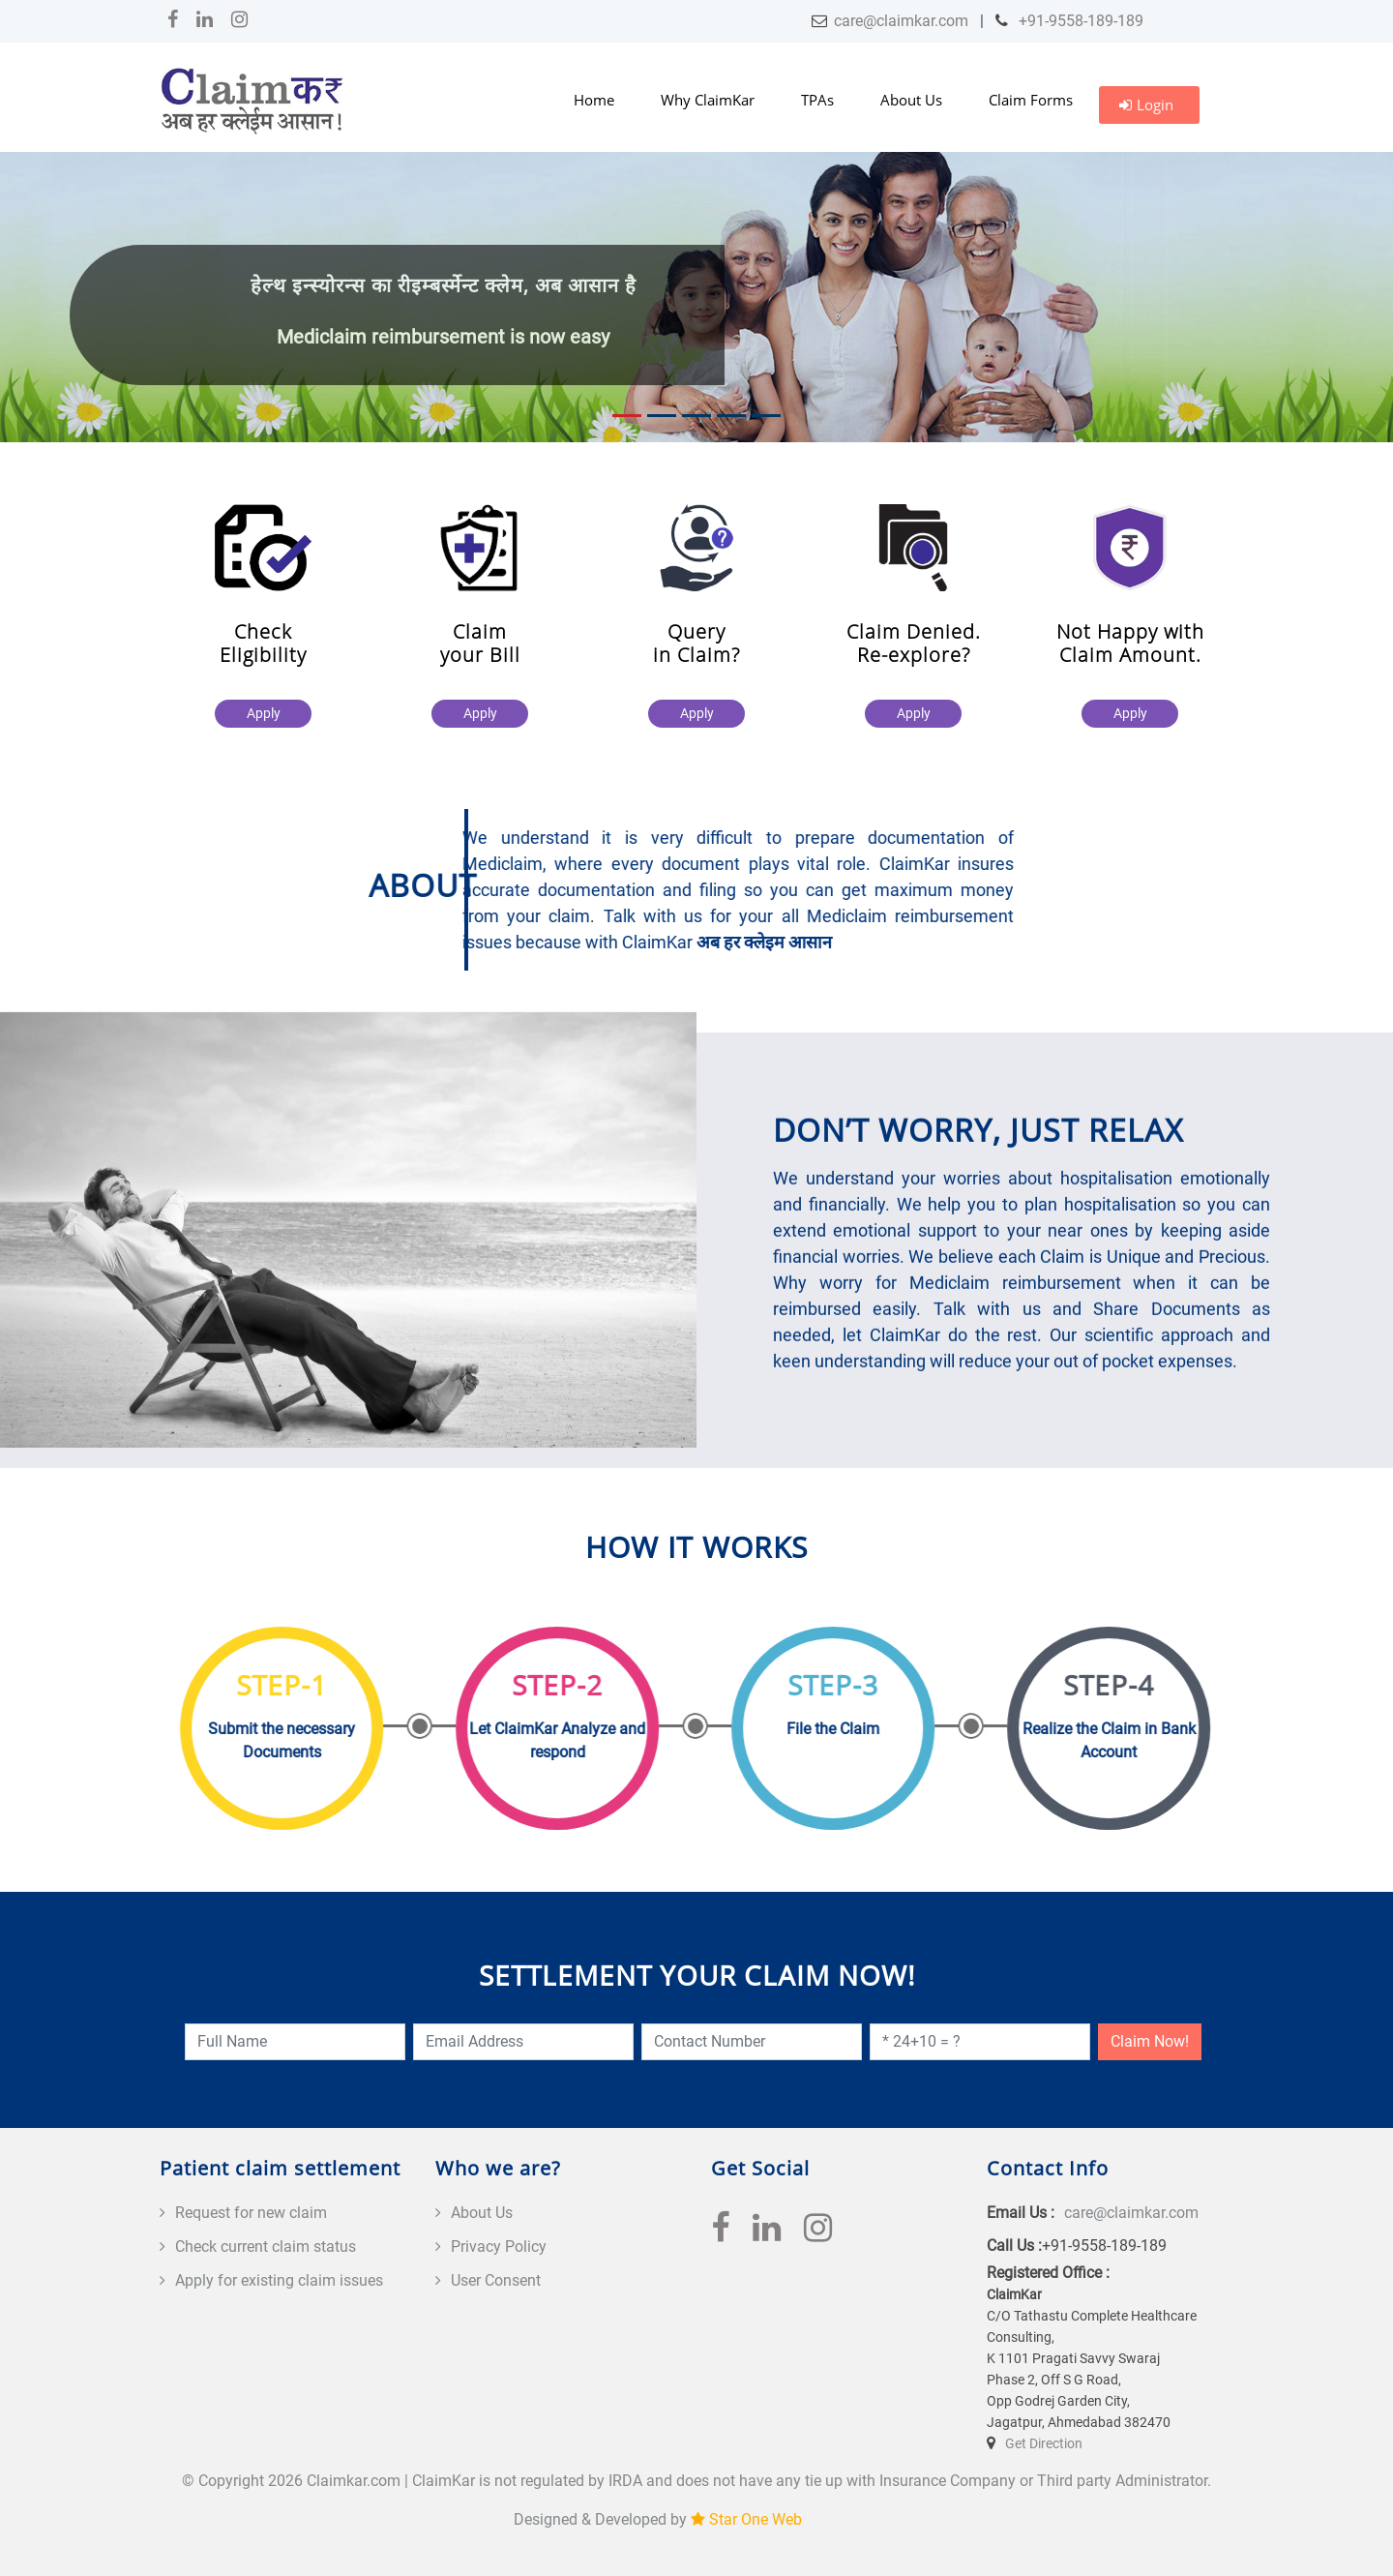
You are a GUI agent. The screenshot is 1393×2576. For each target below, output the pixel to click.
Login (1146, 104)
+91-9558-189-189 (1079, 21)
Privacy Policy (499, 2246)
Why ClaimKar (708, 99)
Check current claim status (265, 2246)
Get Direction (1043, 2443)
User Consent (496, 2280)
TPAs (817, 99)
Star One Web (755, 2519)
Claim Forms (1031, 99)
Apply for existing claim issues (279, 2280)
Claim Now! (1150, 2041)
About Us (911, 99)
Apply (264, 713)
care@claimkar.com (901, 21)
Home (594, 99)
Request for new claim (251, 2212)
